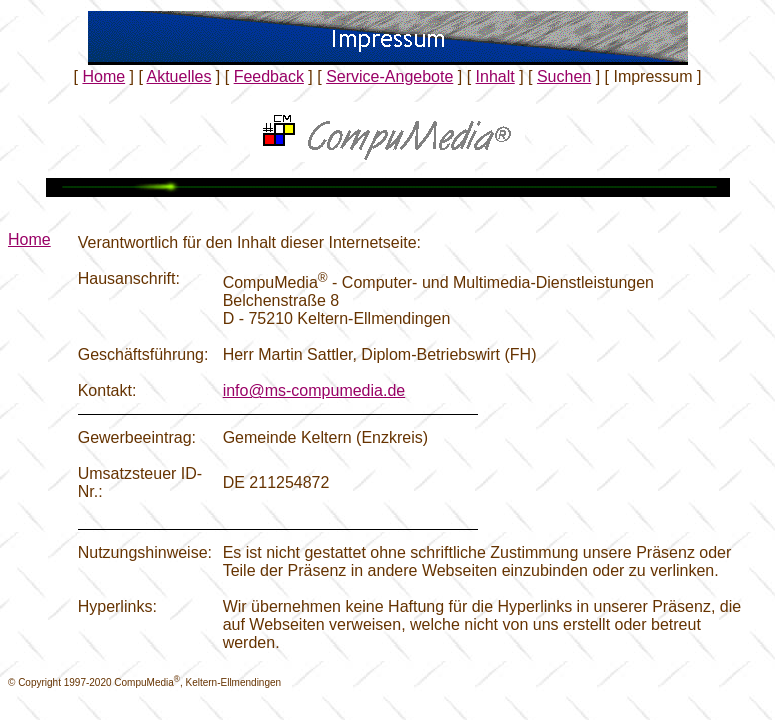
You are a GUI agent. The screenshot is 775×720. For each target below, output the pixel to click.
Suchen (564, 76)
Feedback (269, 76)
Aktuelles (178, 76)
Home (103, 76)
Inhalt (495, 76)
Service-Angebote (389, 76)
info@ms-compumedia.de (314, 390)
